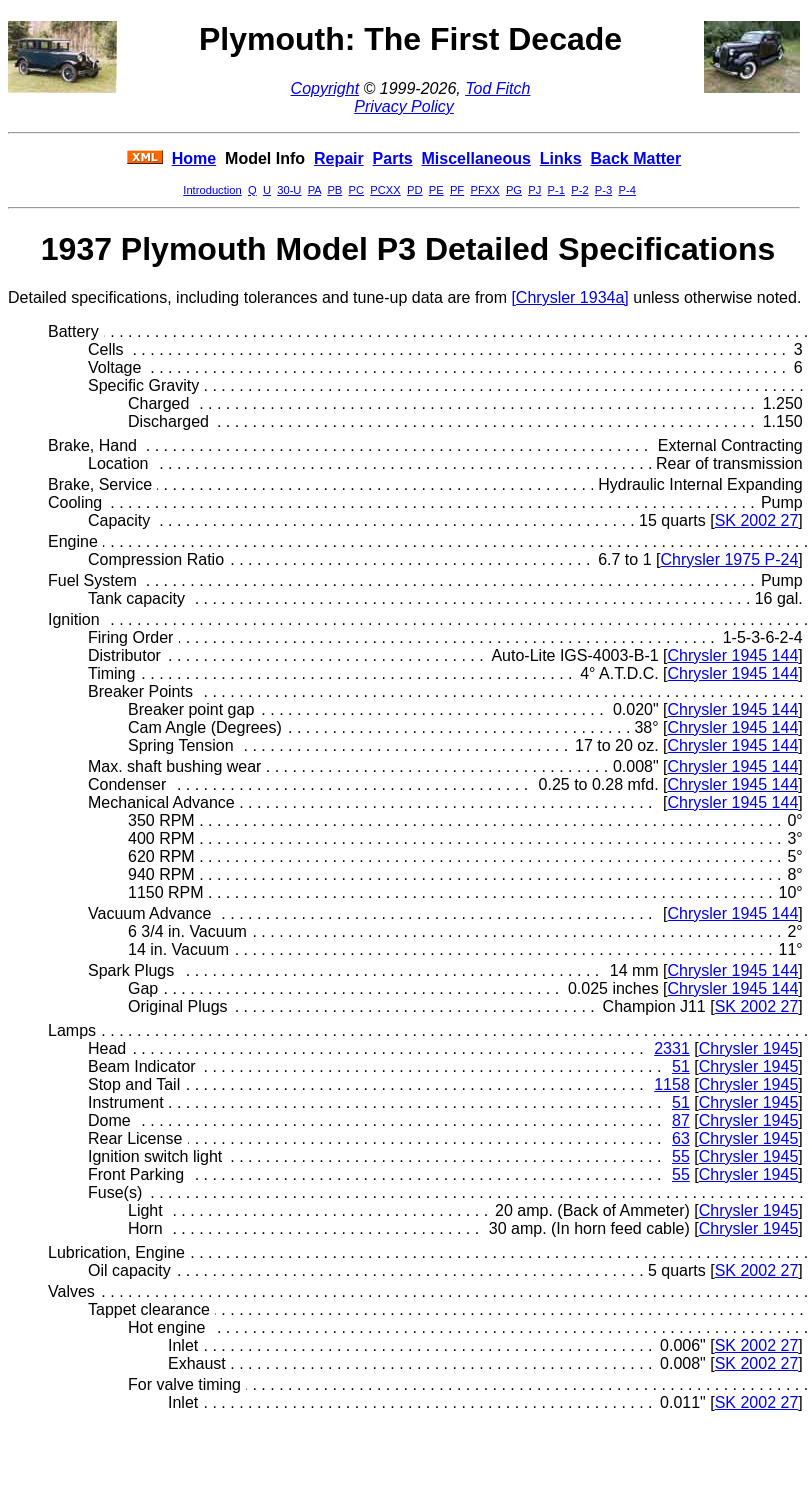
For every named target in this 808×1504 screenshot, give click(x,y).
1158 (672, 1084)
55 (681, 1156)
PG (514, 190)
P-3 (603, 190)
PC (357, 190)
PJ (534, 190)
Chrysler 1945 (749, 1048)
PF (457, 190)
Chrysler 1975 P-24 (729, 559)
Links (561, 158)
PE (436, 190)
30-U (289, 190)
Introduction (212, 190)
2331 (672, 1048)
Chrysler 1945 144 (733, 655)
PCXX (385, 190)
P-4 (626, 190)
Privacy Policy (404, 106)
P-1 (556, 190)
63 (681, 1138)
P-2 (579, 190)
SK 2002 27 (757, 520)
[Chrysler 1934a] (569, 297)
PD (415, 190)
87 (681, 1120)
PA (314, 190)
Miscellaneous (476, 158)
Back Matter (635, 158)
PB (334, 190)
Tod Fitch (497, 88)
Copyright (325, 88)
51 (681, 1066)
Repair (339, 158)
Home (194, 158)
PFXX (484, 190)
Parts (393, 158)
